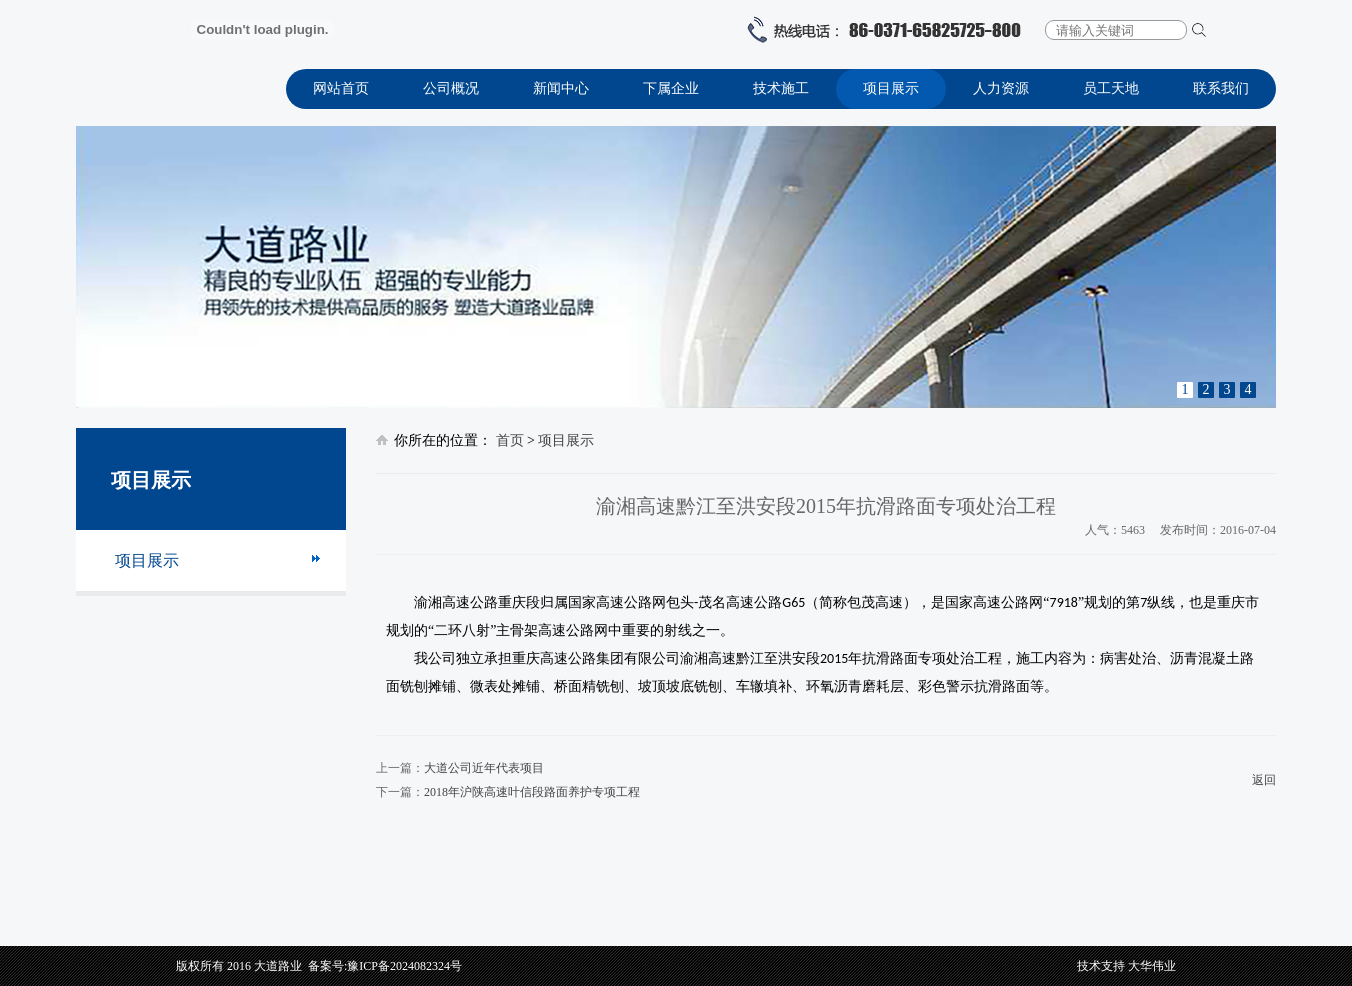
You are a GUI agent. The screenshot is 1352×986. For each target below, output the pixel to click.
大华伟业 (1152, 966)
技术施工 (781, 88)
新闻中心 (561, 88)
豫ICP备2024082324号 (404, 966)
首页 (510, 440)
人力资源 (1001, 88)
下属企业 (671, 88)
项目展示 (891, 88)
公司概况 (451, 88)
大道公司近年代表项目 (484, 768)
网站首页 (341, 88)
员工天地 (1111, 88)
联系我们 (1221, 88)
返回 (1264, 780)
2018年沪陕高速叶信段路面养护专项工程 (532, 792)
